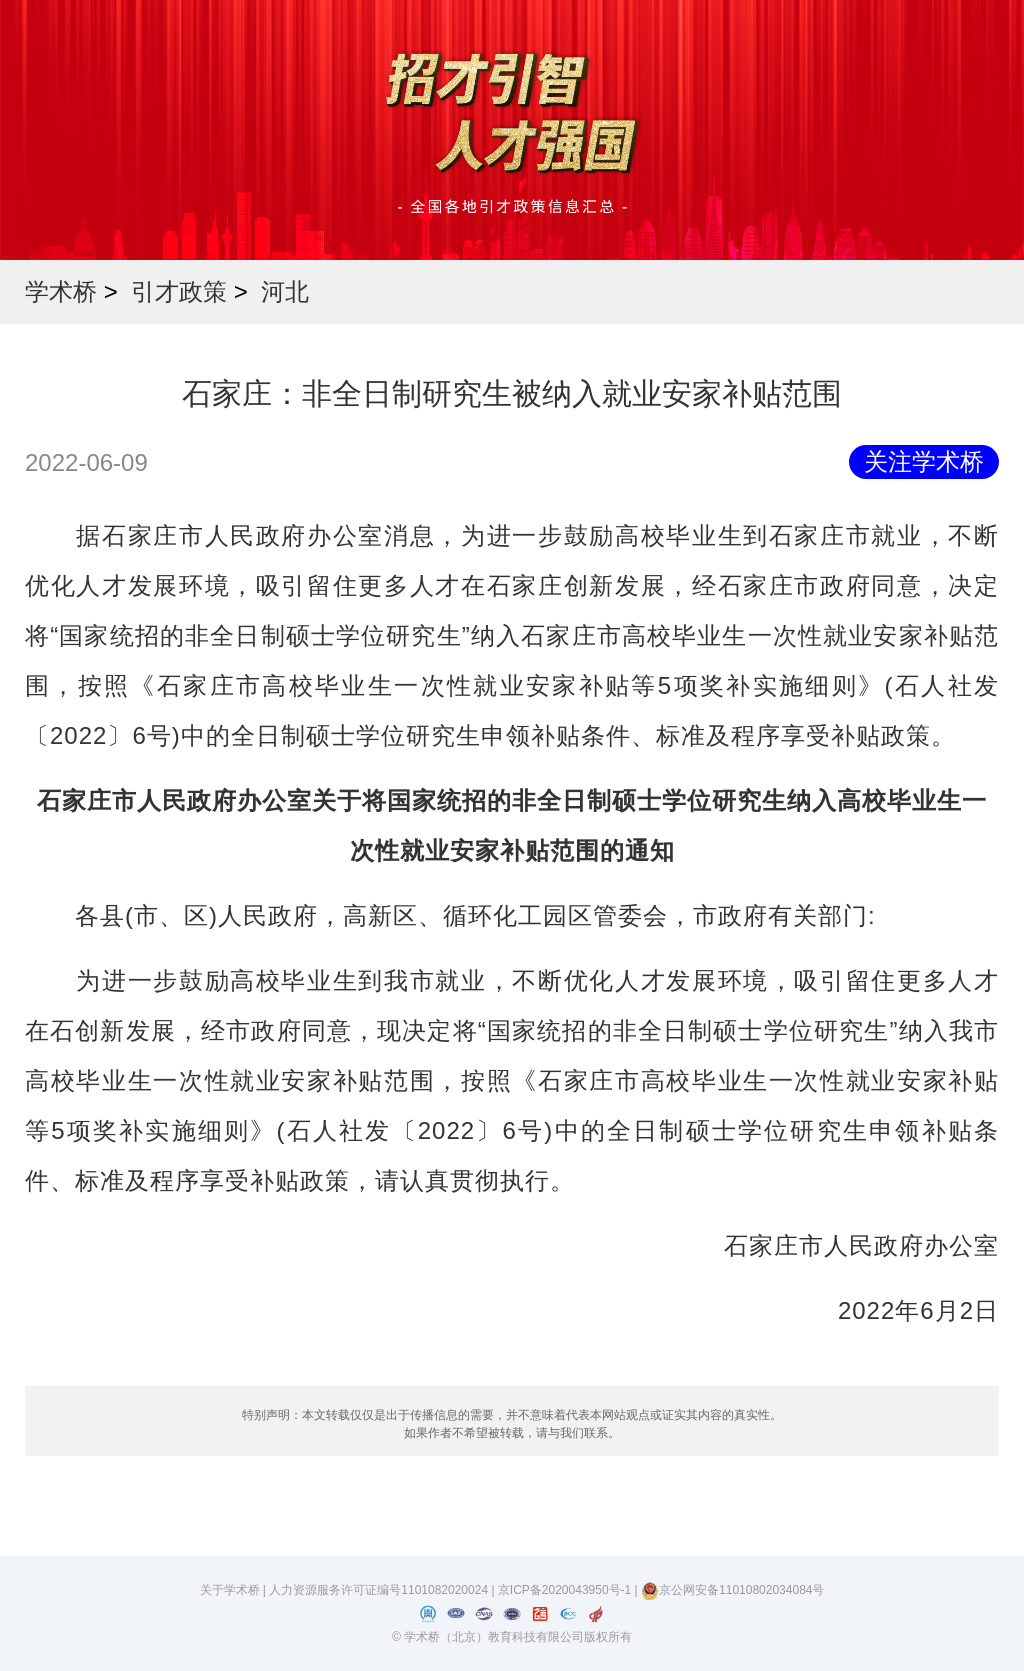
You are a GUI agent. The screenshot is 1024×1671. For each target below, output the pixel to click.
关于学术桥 (230, 1590)
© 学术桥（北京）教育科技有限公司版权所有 (512, 1637)
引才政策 (179, 291)
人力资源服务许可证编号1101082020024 (380, 1590)
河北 (285, 291)
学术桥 (61, 291)
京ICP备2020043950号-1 (566, 1590)
